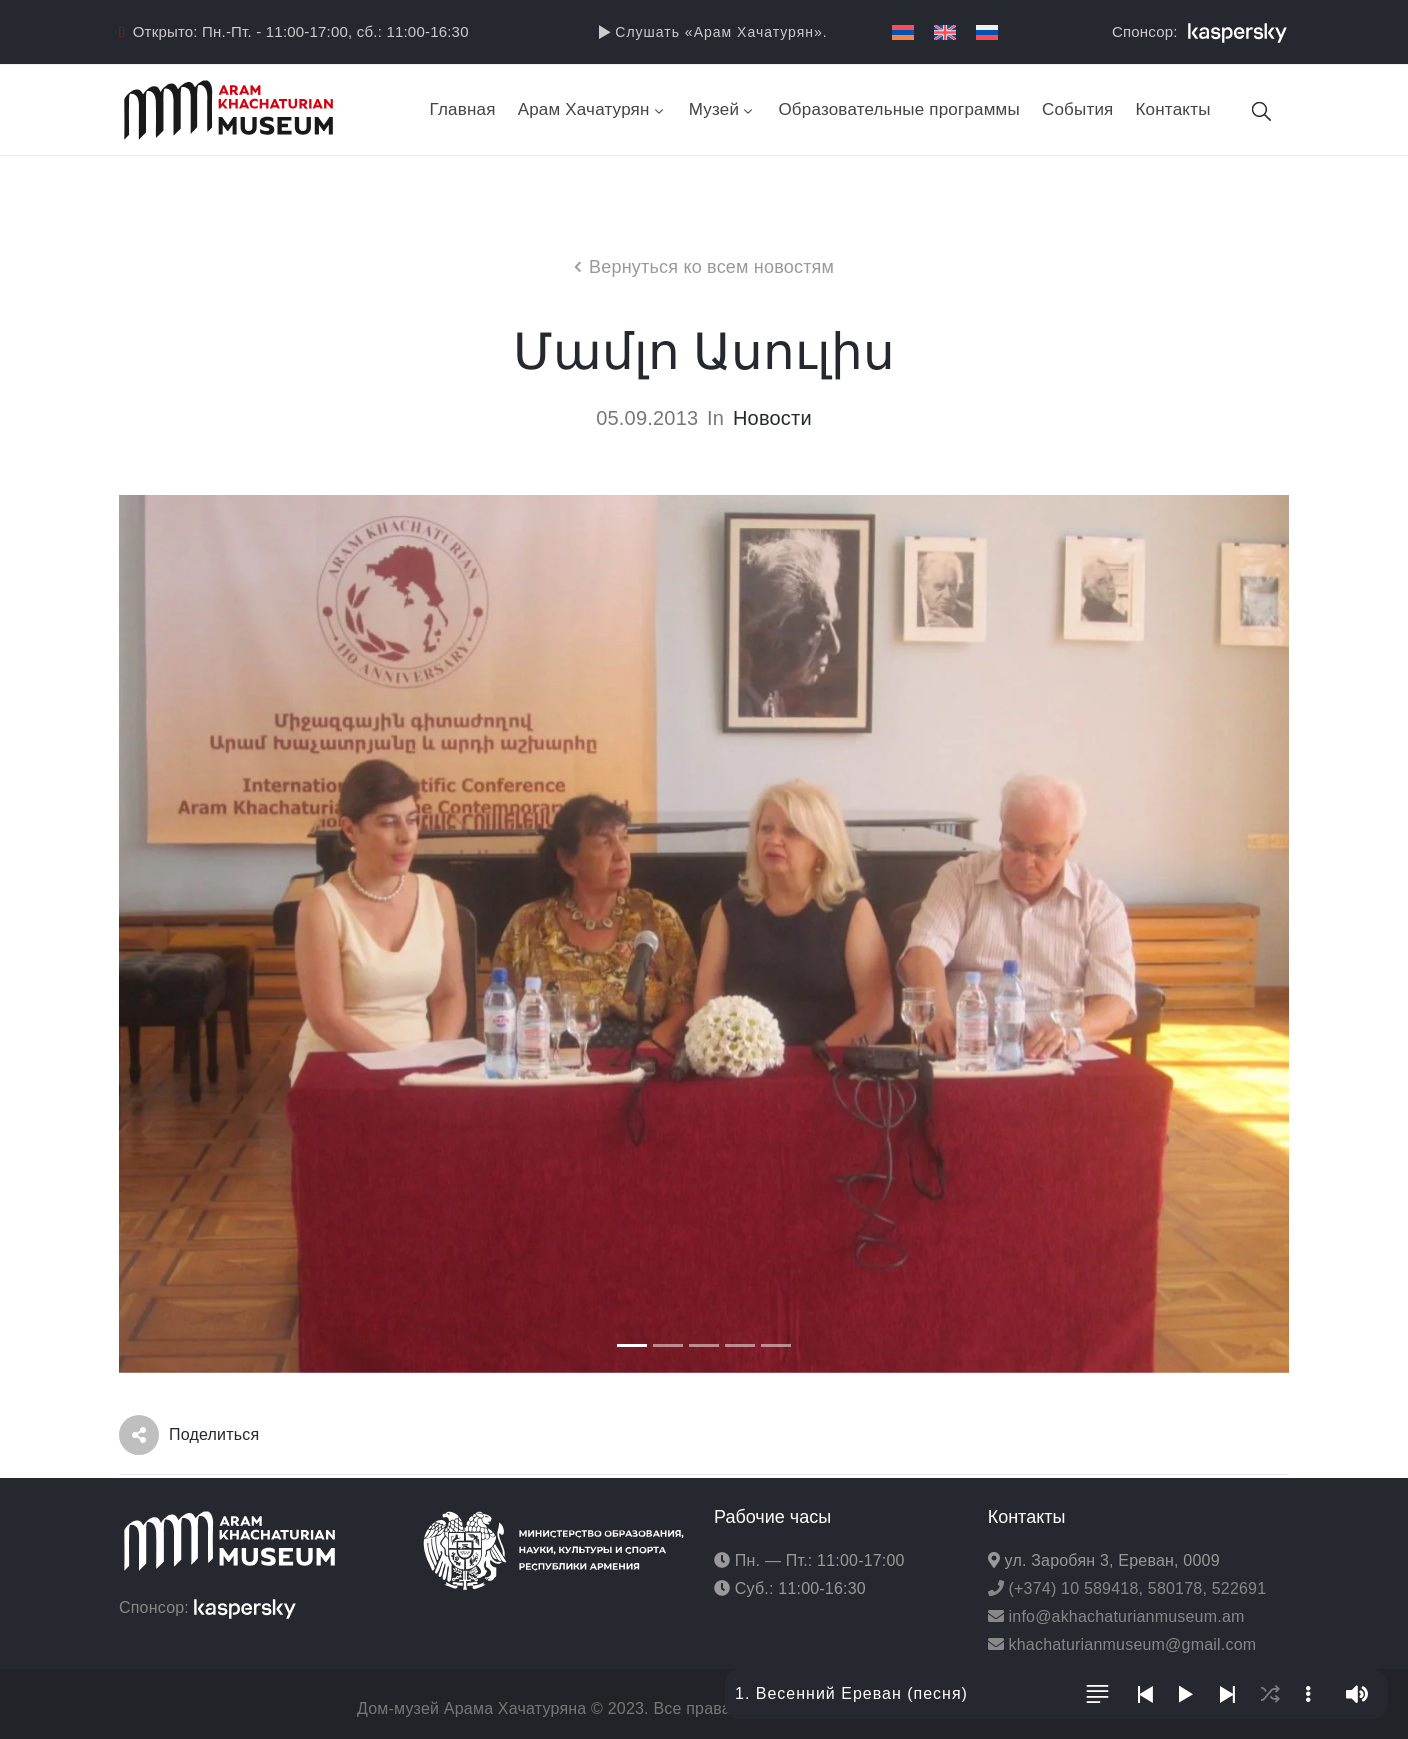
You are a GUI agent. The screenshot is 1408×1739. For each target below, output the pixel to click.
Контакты (1173, 109)
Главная (463, 109)
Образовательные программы (899, 109)
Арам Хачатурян (592, 109)
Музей (723, 109)
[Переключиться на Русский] (987, 32)
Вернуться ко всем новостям (711, 267)
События (1078, 109)
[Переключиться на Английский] (945, 32)
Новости (772, 418)
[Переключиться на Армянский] (903, 32)
